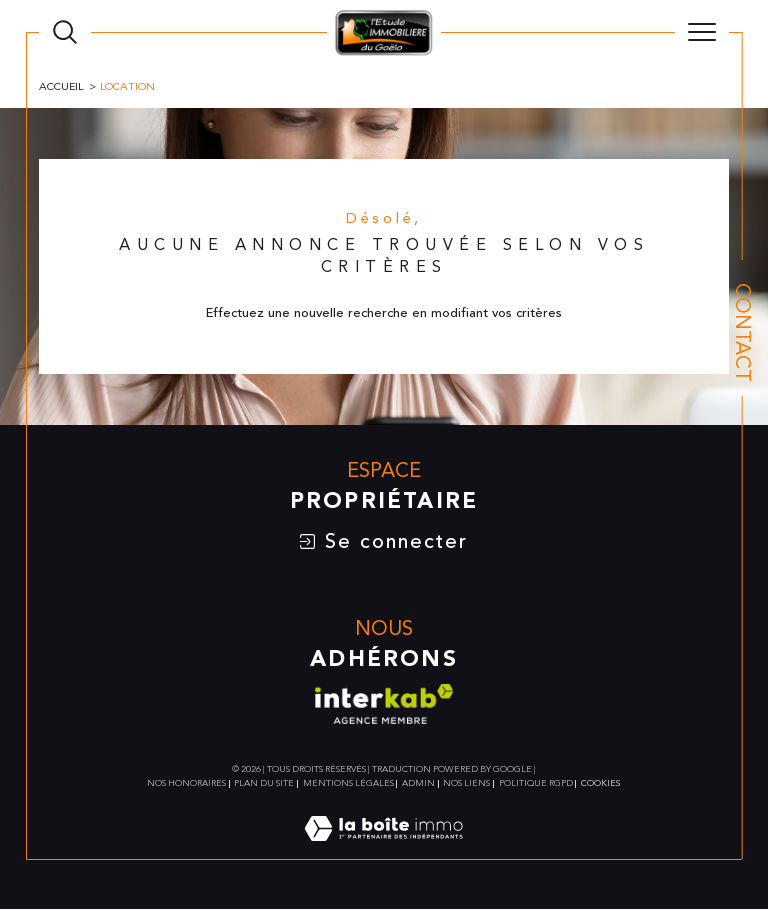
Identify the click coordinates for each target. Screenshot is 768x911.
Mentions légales (348, 785)
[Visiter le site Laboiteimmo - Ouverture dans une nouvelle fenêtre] (383, 851)
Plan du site (264, 785)
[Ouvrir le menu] (702, 32)
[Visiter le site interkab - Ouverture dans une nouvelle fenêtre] (384, 705)
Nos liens (466, 785)
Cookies (601, 785)
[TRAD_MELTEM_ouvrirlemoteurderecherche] (65, 32)
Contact (742, 332)
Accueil (61, 86)
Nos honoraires (186, 785)
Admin (418, 785)
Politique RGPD (536, 785)
